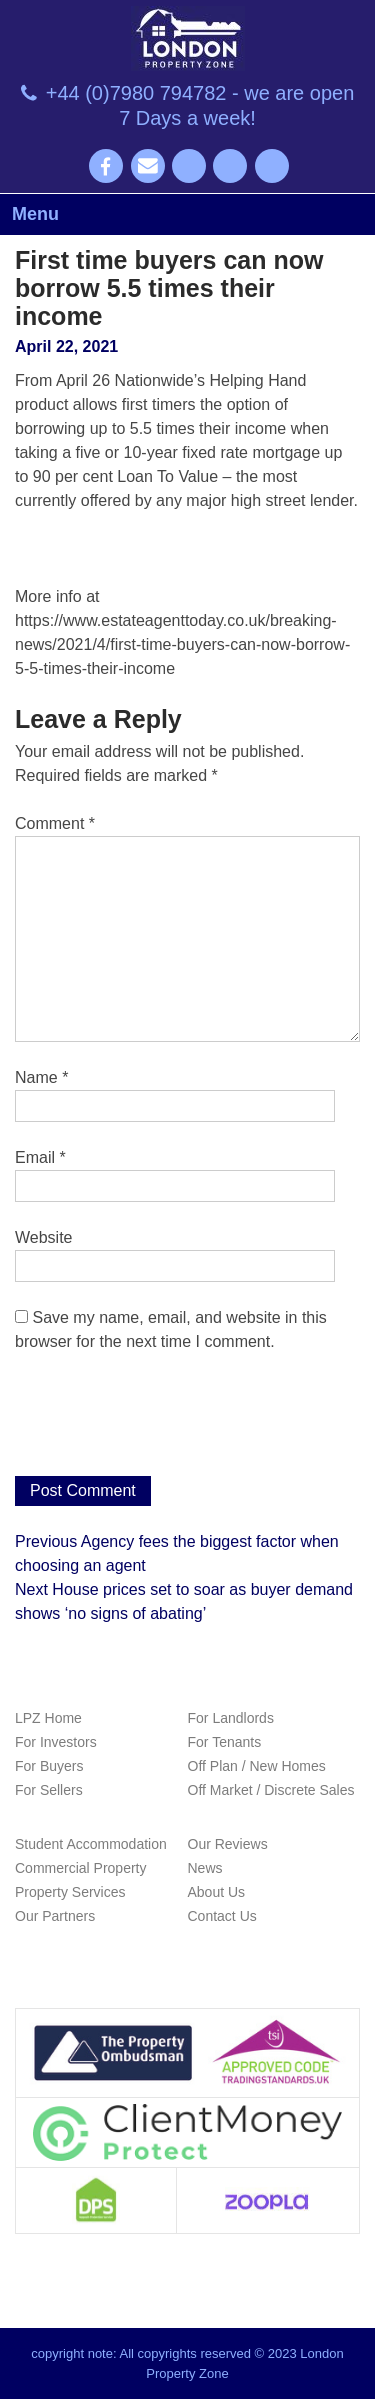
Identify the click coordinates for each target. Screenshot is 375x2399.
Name (41, 1077)
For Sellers (49, 1790)
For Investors (56, 1742)
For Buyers (49, 1766)
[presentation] (167, 1427)
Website (44, 1237)
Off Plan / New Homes (257, 1766)
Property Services (70, 1892)
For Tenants (225, 1742)
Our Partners (55, 1916)
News (205, 1868)
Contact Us (222, 1916)
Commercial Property (80, 1868)
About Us (217, 1892)
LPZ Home (48, 1718)
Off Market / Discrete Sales (271, 1790)
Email (40, 1157)
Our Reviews (228, 1844)
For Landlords (231, 1718)
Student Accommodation (91, 1844)
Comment (55, 823)
